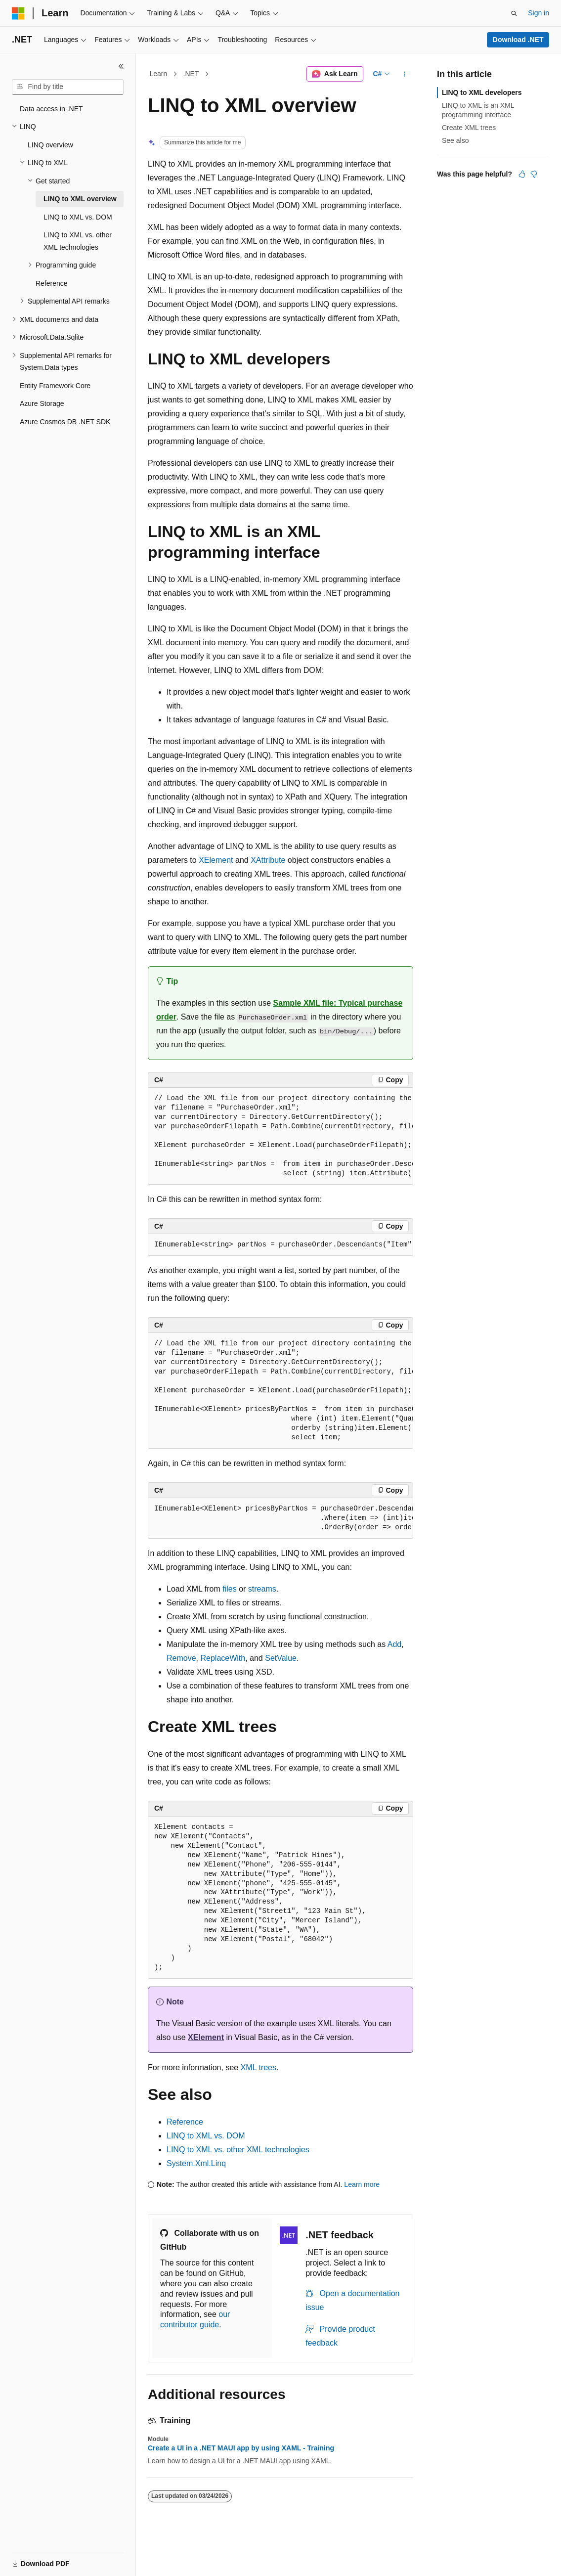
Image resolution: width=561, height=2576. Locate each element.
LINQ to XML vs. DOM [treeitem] (77, 217)
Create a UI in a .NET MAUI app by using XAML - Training (241, 2448)
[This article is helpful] (522, 174)
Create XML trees (469, 128)
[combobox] (68, 87)
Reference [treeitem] (52, 283)
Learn (159, 74)
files (229, 1589)
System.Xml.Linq (196, 2163)
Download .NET (518, 40)
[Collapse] (121, 66)
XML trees (258, 2067)
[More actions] (404, 74)
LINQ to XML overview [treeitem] (80, 199)
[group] (280, 1136)
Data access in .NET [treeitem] (51, 109)
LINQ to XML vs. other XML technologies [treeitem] (77, 241)
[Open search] (514, 13)
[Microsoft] (18, 13)
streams (262, 1589)
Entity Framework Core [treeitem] (55, 386)
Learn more (362, 2184)
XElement (216, 860)
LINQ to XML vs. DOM (206, 2136)
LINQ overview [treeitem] (50, 145)
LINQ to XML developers (482, 92)
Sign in (538, 13)
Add (394, 1644)
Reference (185, 2122)
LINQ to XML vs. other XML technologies (238, 2149)
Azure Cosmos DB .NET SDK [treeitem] (65, 422)
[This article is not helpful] (534, 174)
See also (455, 140)
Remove (181, 1658)
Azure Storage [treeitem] (42, 403)
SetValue (281, 1658)
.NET (191, 74)
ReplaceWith (222, 1658)
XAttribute (268, 860)
